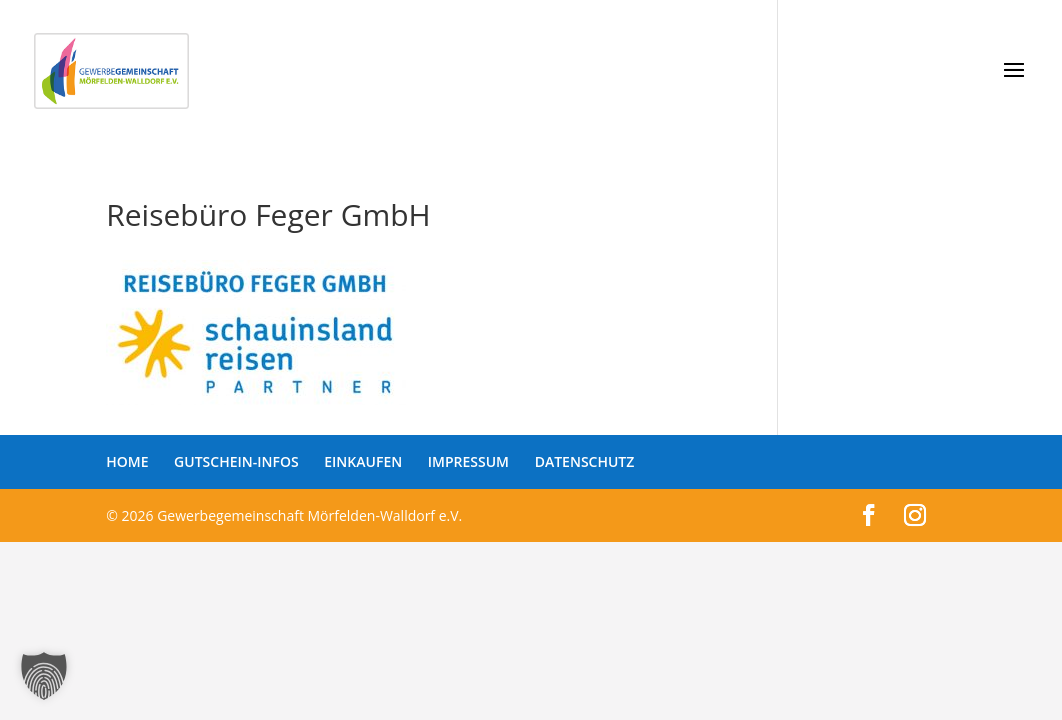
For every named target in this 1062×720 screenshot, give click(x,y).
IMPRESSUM (468, 461)
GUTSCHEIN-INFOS (236, 461)
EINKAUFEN (363, 461)
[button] (44, 676)
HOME (127, 461)
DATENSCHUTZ (585, 461)
